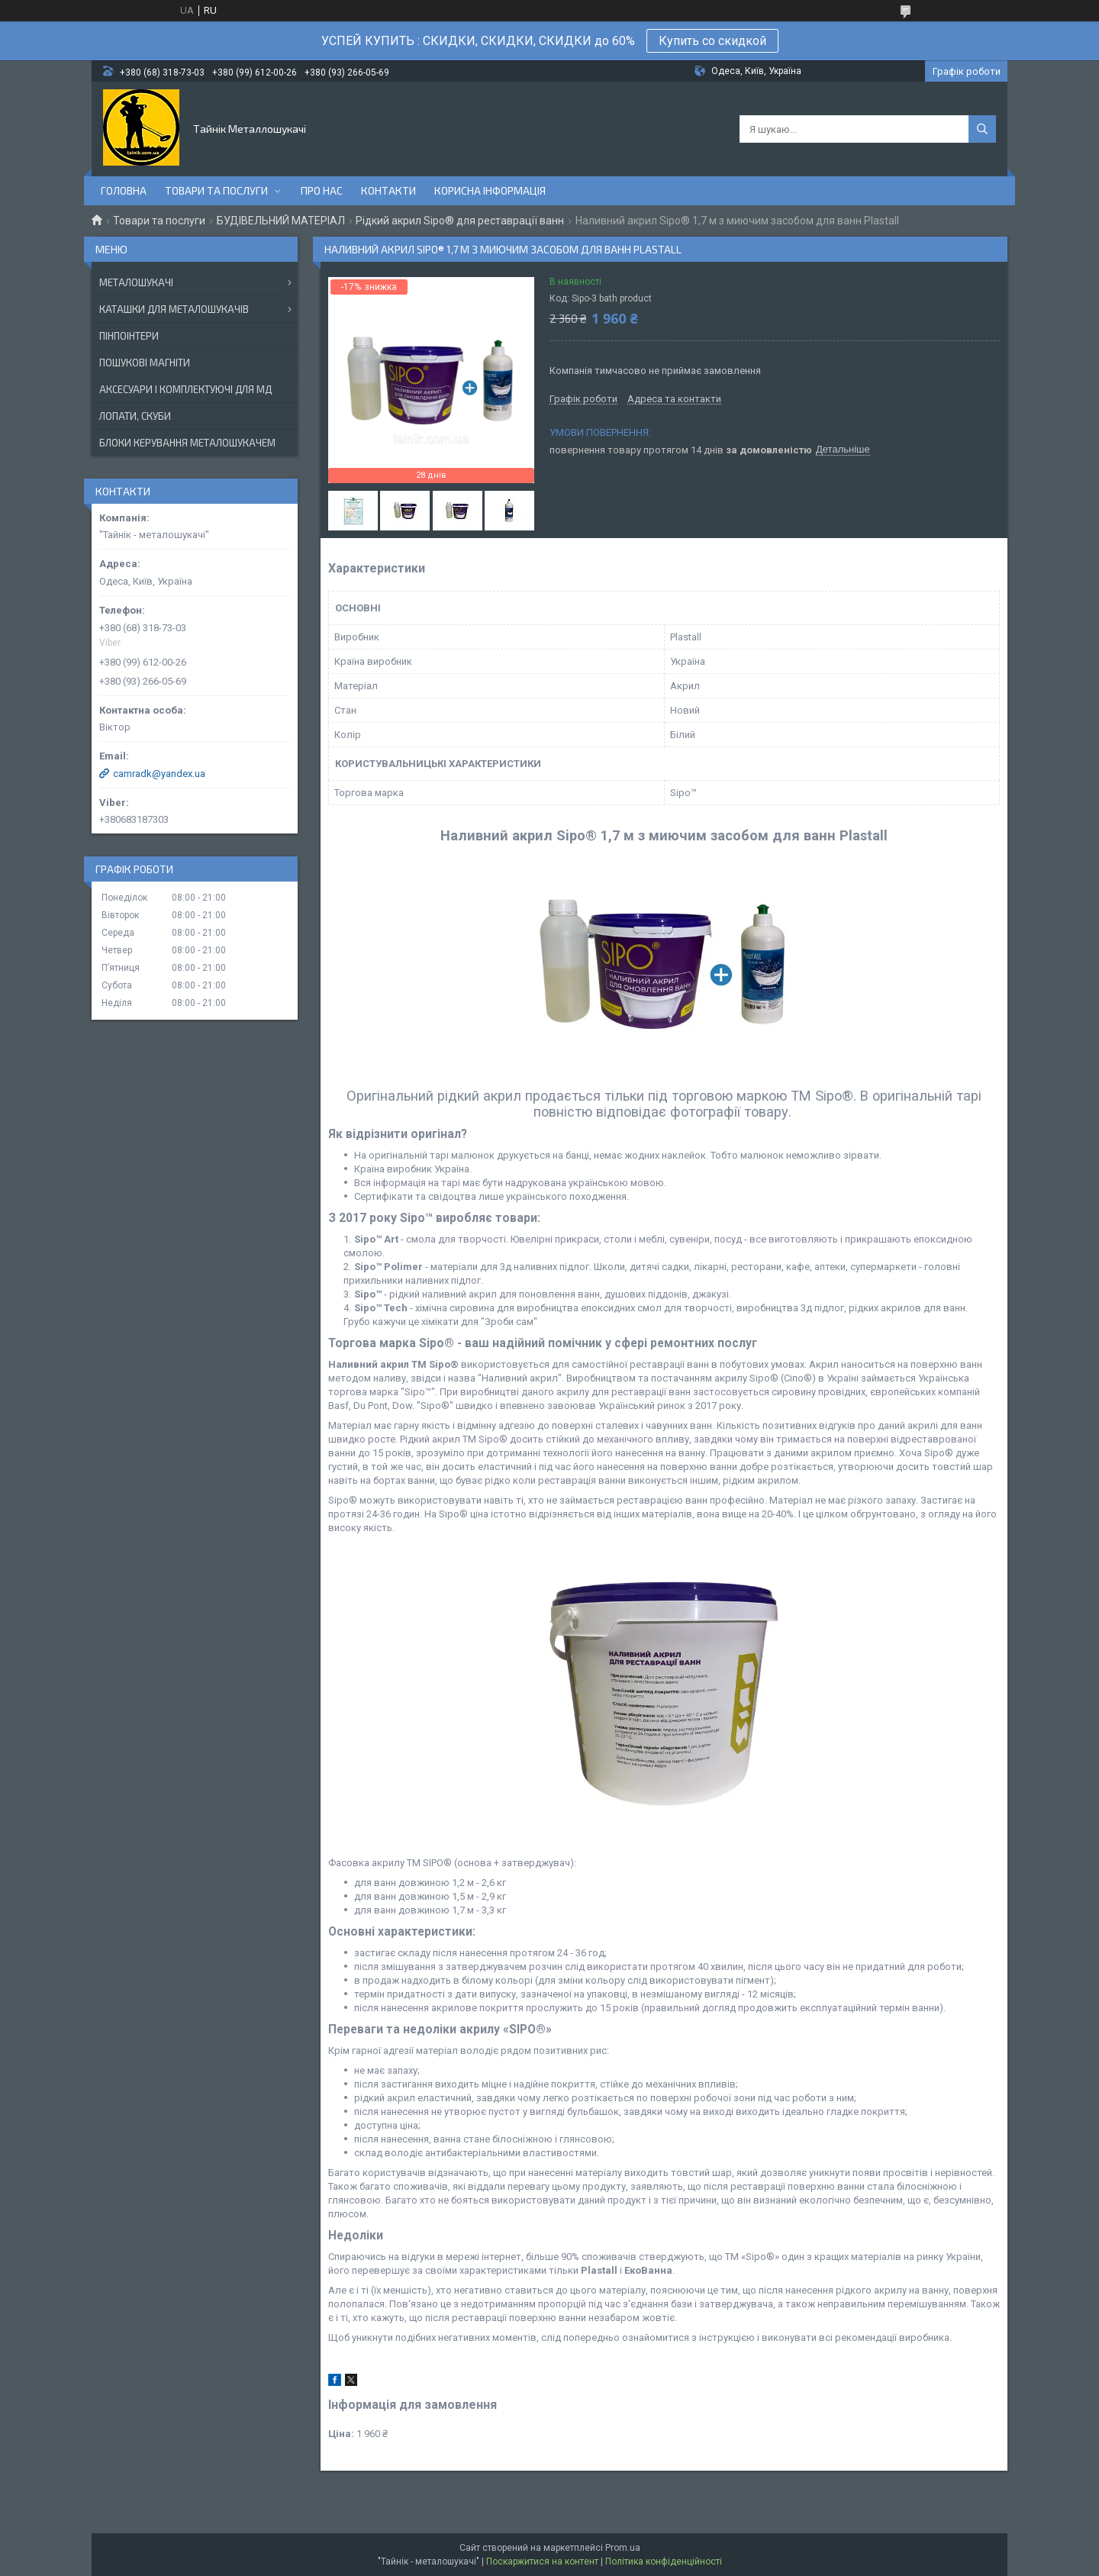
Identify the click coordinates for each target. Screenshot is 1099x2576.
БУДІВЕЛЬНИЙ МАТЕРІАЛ (281, 220)
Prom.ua (622, 2547)
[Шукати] (982, 129)
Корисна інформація (490, 190)
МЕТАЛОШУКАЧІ (136, 282)
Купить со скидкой (712, 41)
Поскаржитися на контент (542, 2561)
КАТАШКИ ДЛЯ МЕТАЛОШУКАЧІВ (174, 309)
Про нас (322, 190)
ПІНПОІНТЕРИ (129, 336)
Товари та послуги (216, 190)
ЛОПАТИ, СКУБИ (135, 416)
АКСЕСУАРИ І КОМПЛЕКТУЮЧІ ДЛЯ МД (185, 389)
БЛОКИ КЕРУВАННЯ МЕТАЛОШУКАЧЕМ (187, 443)
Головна (124, 190)
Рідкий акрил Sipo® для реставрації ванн (460, 220)
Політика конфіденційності (663, 2561)
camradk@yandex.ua (159, 773)
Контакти (388, 190)
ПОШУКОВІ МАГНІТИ (144, 362)
